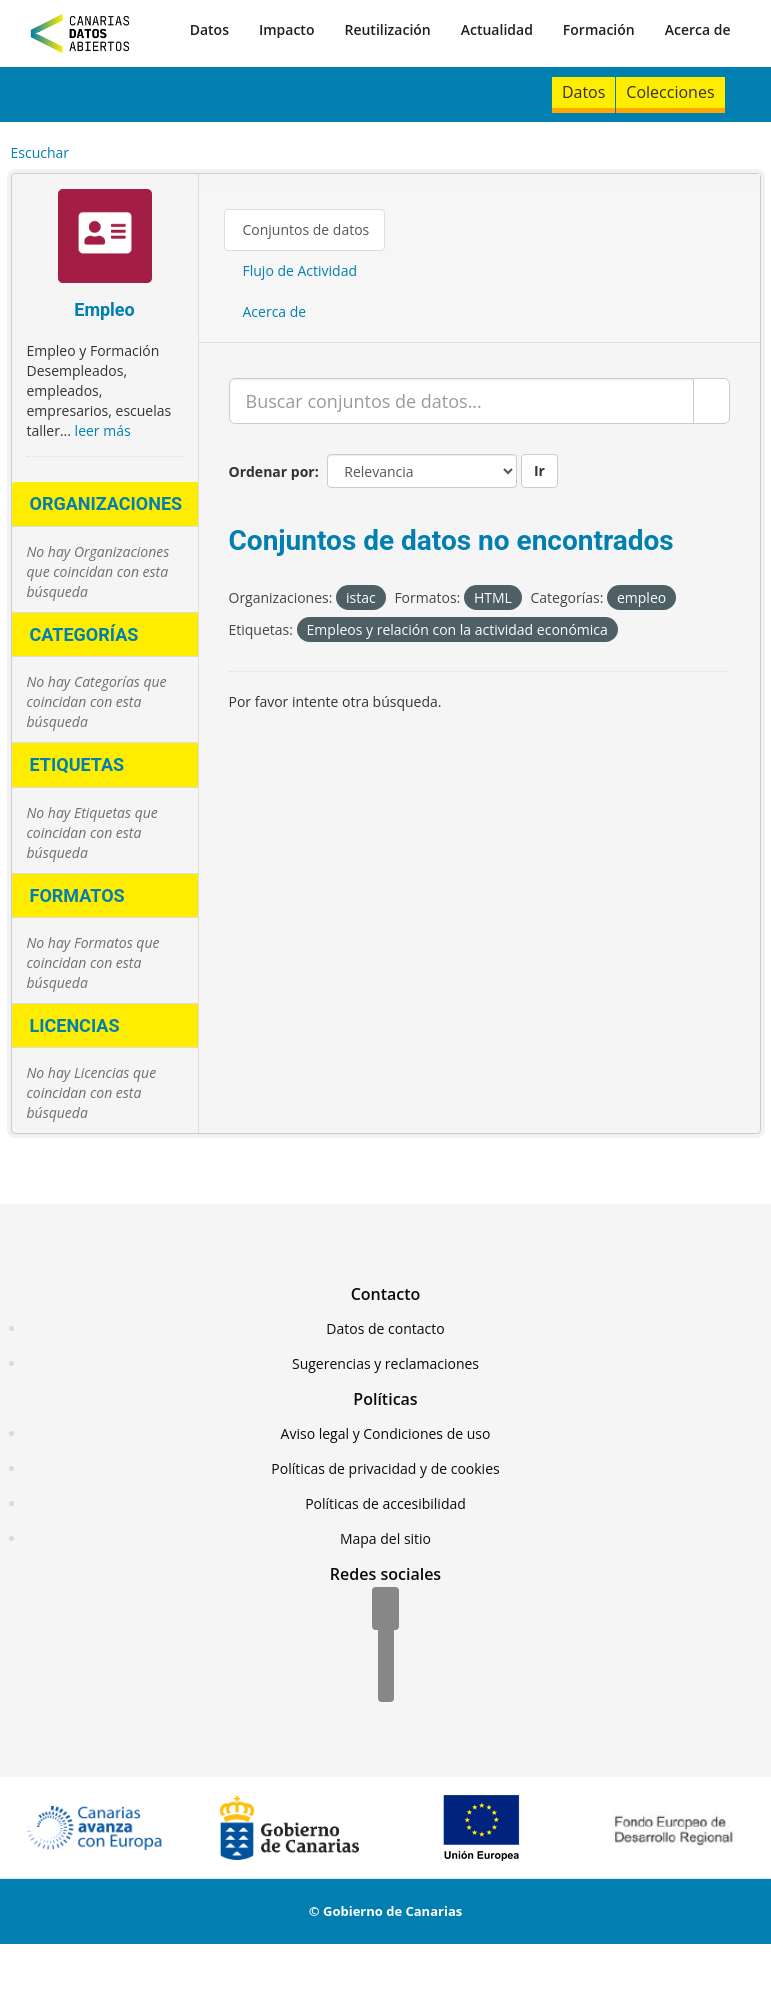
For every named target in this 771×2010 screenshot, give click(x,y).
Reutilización (387, 29)
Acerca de (698, 29)
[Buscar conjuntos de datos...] (461, 401)
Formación (599, 29)
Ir (539, 470)
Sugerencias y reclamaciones (385, 1363)
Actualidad (497, 29)
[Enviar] (711, 401)
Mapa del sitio (385, 1538)
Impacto (287, 29)
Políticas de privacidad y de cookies (385, 1468)
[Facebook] (385, 1610)
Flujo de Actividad (300, 270)
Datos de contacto (385, 1328)
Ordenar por (272, 471)
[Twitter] (386, 1646)
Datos (209, 29)
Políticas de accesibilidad (385, 1503)
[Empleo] (105, 238)
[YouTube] (386, 1682)
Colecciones (670, 92)
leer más (103, 430)
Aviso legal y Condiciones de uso (386, 1433)
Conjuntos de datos (306, 229)
